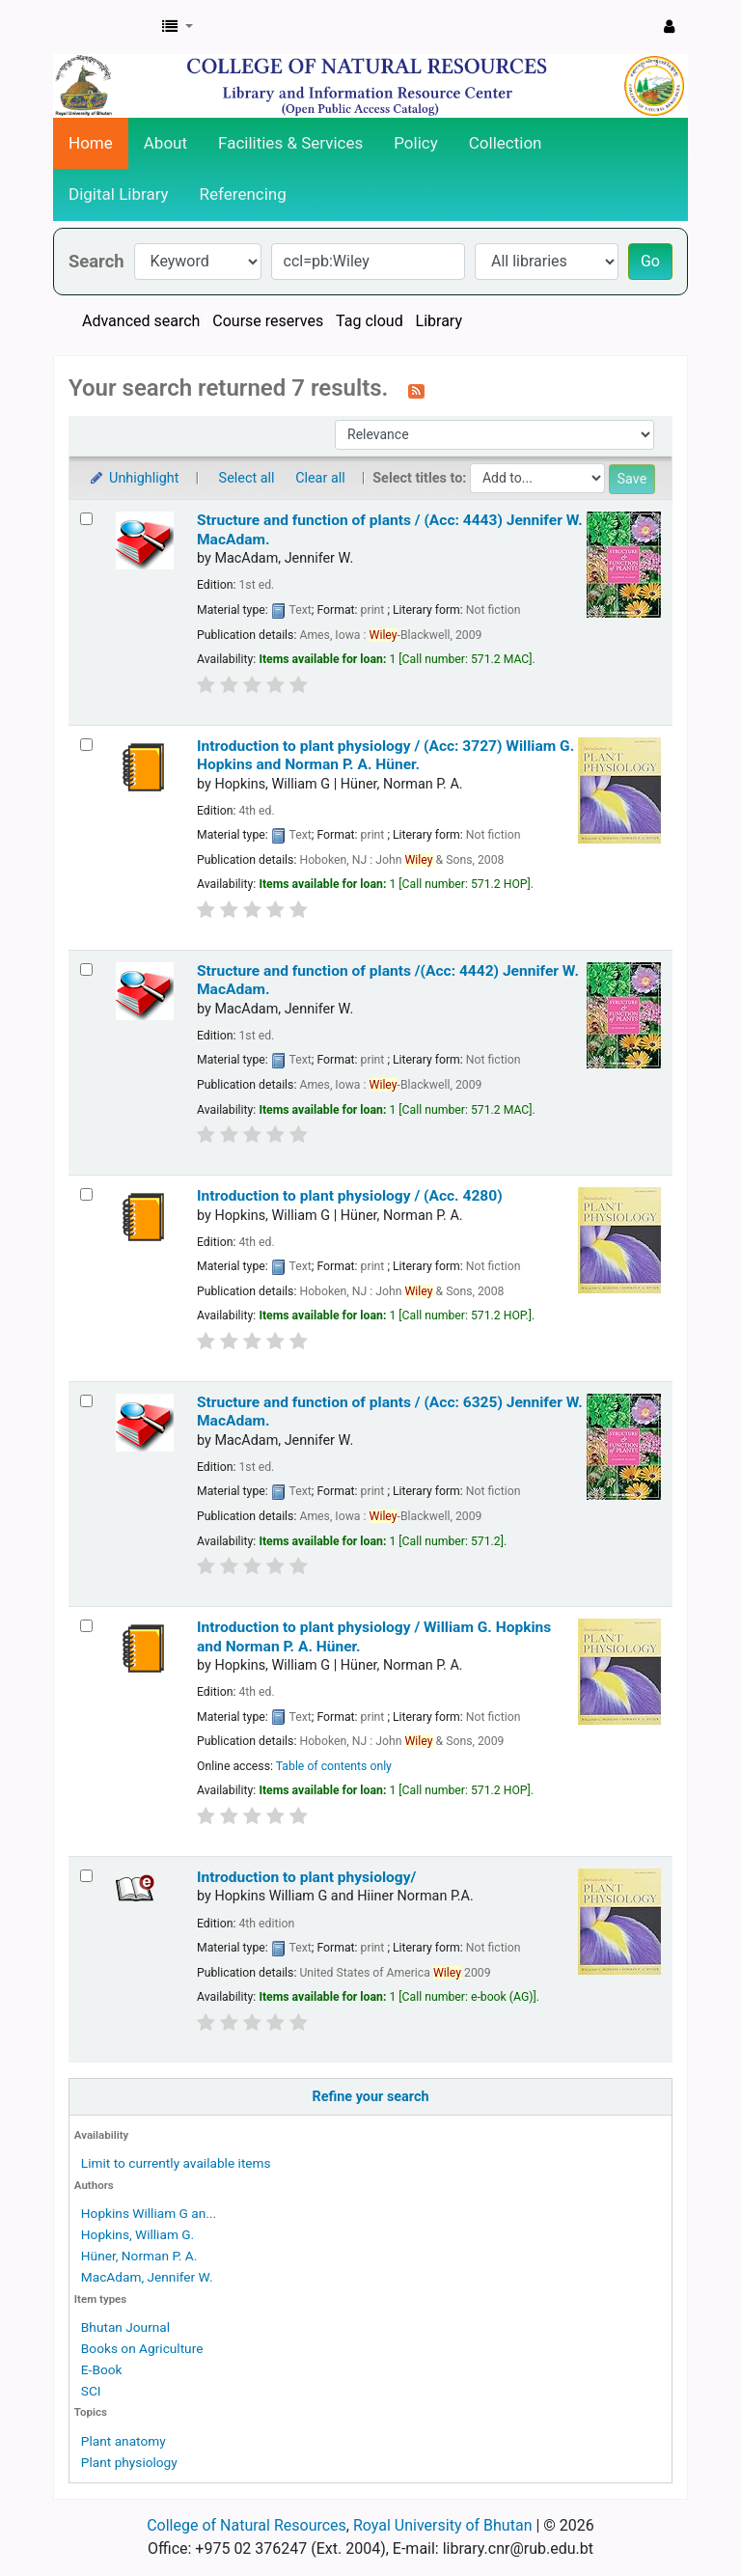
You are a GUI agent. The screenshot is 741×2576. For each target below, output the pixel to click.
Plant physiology (129, 2462)
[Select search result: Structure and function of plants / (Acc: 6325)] (86, 1401)
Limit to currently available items (176, 2163)
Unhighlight (133, 478)
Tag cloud (369, 321)
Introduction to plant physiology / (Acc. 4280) (350, 1196)
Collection (505, 142)
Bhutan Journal (125, 2327)
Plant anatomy (123, 2441)
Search (96, 261)
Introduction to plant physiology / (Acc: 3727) (385, 755)
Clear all (320, 478)
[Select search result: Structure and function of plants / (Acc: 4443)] (86, 518)
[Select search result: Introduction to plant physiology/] (86, 1876)
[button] (177, 27)
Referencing (243, 194)
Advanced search (141, 321)
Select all (247, 478)
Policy (416, 142)
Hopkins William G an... (148, 2213)
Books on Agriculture (142, 2348)
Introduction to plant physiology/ (306, 1877)
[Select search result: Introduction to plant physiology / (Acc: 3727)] (86, 744)
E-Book (102, 2369)
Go (650, 261)
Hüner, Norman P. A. (139, 2255)
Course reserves (267, 321)
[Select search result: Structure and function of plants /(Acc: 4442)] (86, 969)
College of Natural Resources (246, 2525)
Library (439, 321)
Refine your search (371, 2097)
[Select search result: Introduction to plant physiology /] (86, 1626)
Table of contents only (334, 1766)
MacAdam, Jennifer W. (147, 2277)
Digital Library (119, 194)
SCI (91, 2390)
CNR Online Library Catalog (102, 27)
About (165, 142)
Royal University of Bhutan (443, 2525)
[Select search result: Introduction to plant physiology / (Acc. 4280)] (86, 1194)
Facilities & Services (290, 142)
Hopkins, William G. (137, 2234)
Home (91, 142)
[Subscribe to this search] (416, 390)
